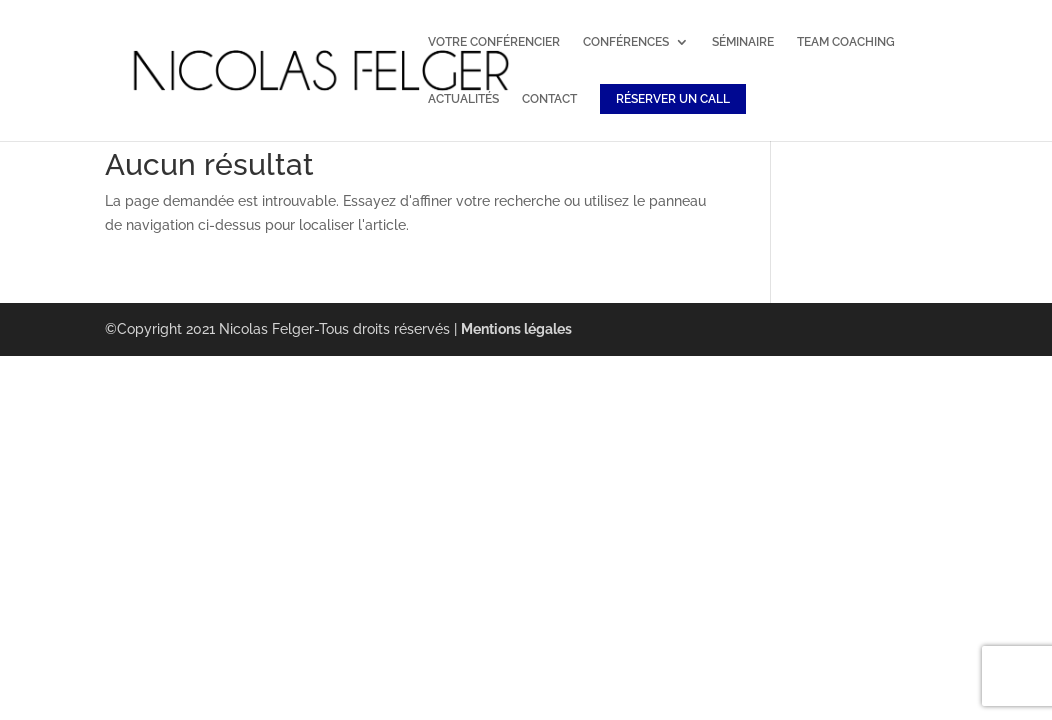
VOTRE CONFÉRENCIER (494, 42)
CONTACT (549, 99)
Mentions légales (516, 329)
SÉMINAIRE (743, 42)
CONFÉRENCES (626, 42)
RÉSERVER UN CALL (673, 99)
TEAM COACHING (846, 42)
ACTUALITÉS (463, 99)
